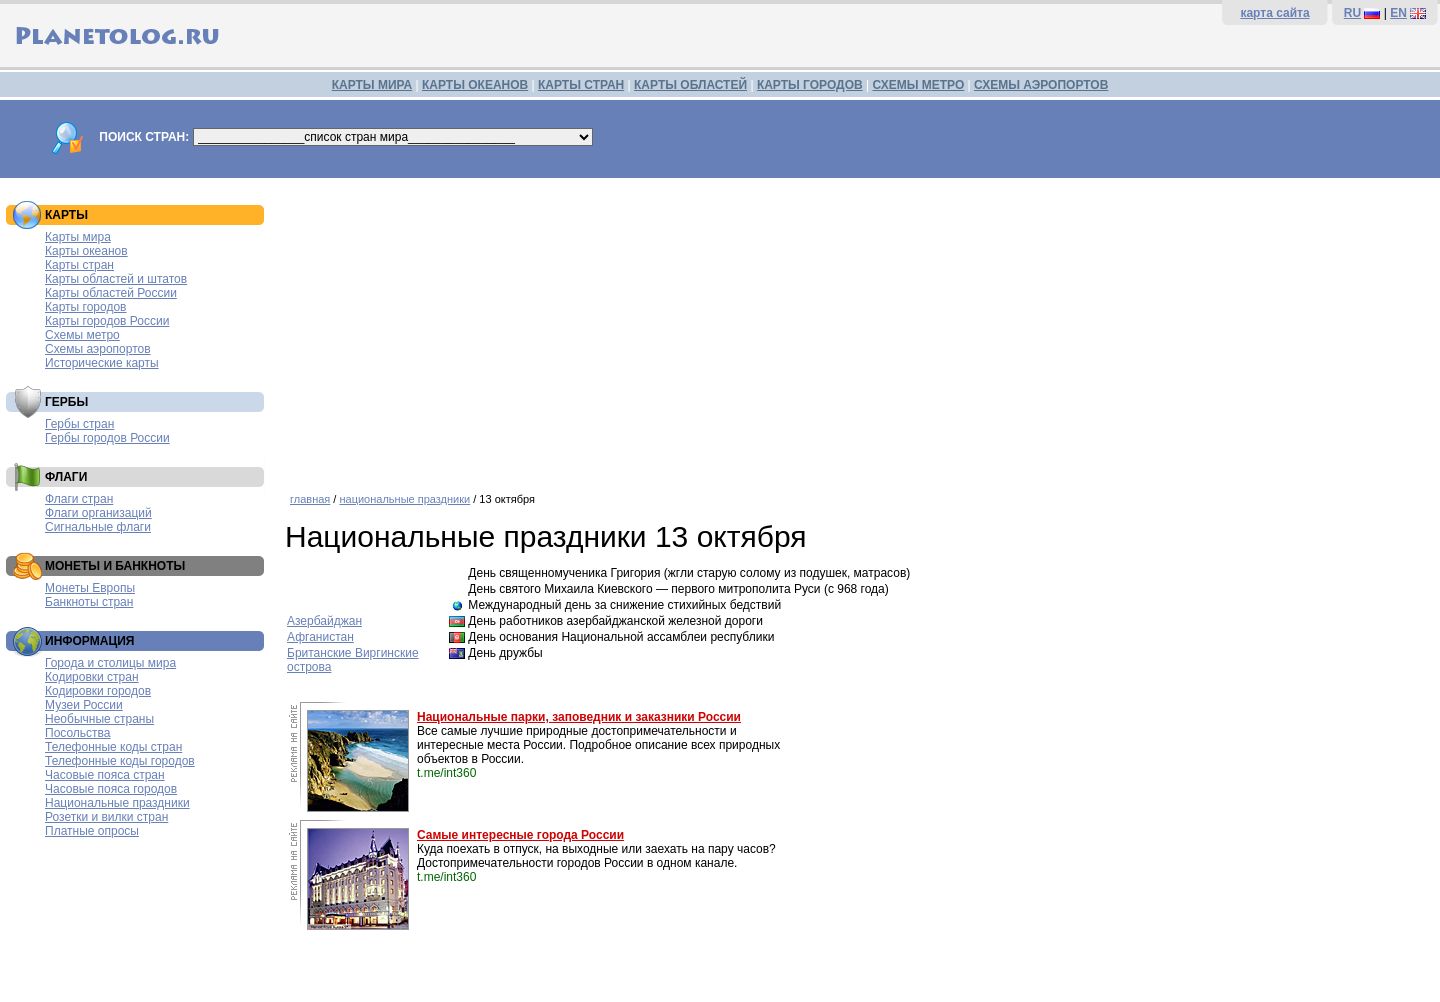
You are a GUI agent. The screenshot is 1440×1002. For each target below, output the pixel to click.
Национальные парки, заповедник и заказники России (579, 717)
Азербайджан (324, 621)
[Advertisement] (857, 328)
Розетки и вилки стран (106, 817)
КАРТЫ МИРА (372, 85)
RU (1352, 13)
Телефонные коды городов (120, 761)
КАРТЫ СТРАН (581, 85)
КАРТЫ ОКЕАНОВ (475, 85)
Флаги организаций (98, 513)
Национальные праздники (117, 803)
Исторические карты (102, 363)
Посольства (78, 733)
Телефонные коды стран (113, 747)
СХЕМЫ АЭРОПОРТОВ (1041, 85)
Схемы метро (82, 335)
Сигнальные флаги (98, 527)
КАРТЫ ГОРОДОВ (810, 85)
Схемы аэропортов (98, 349)
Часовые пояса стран (105, 775)
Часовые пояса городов (111, 789)
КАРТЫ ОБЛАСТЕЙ (690, 85)
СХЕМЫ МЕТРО (918, 85)
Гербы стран (79, 424)
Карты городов (85, 307)
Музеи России (84, 705)
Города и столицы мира (110, 663)
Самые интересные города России (520, 835)
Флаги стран (79, 499)
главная (310, 499)
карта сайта (1274, 13)
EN (1398, 13)
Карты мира (78, 237)
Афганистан (320, 637)
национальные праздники (404, 499)
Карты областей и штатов (116, 279)
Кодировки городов (98, 691)
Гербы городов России (107, 438)
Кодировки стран (92, 677)
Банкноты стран (89, 602)
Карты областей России (111, 293)
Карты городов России (107, 321)
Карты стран (79, 265)
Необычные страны (99, 719)
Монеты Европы (90, 588)
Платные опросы (92, 831)
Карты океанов (86, 251)
